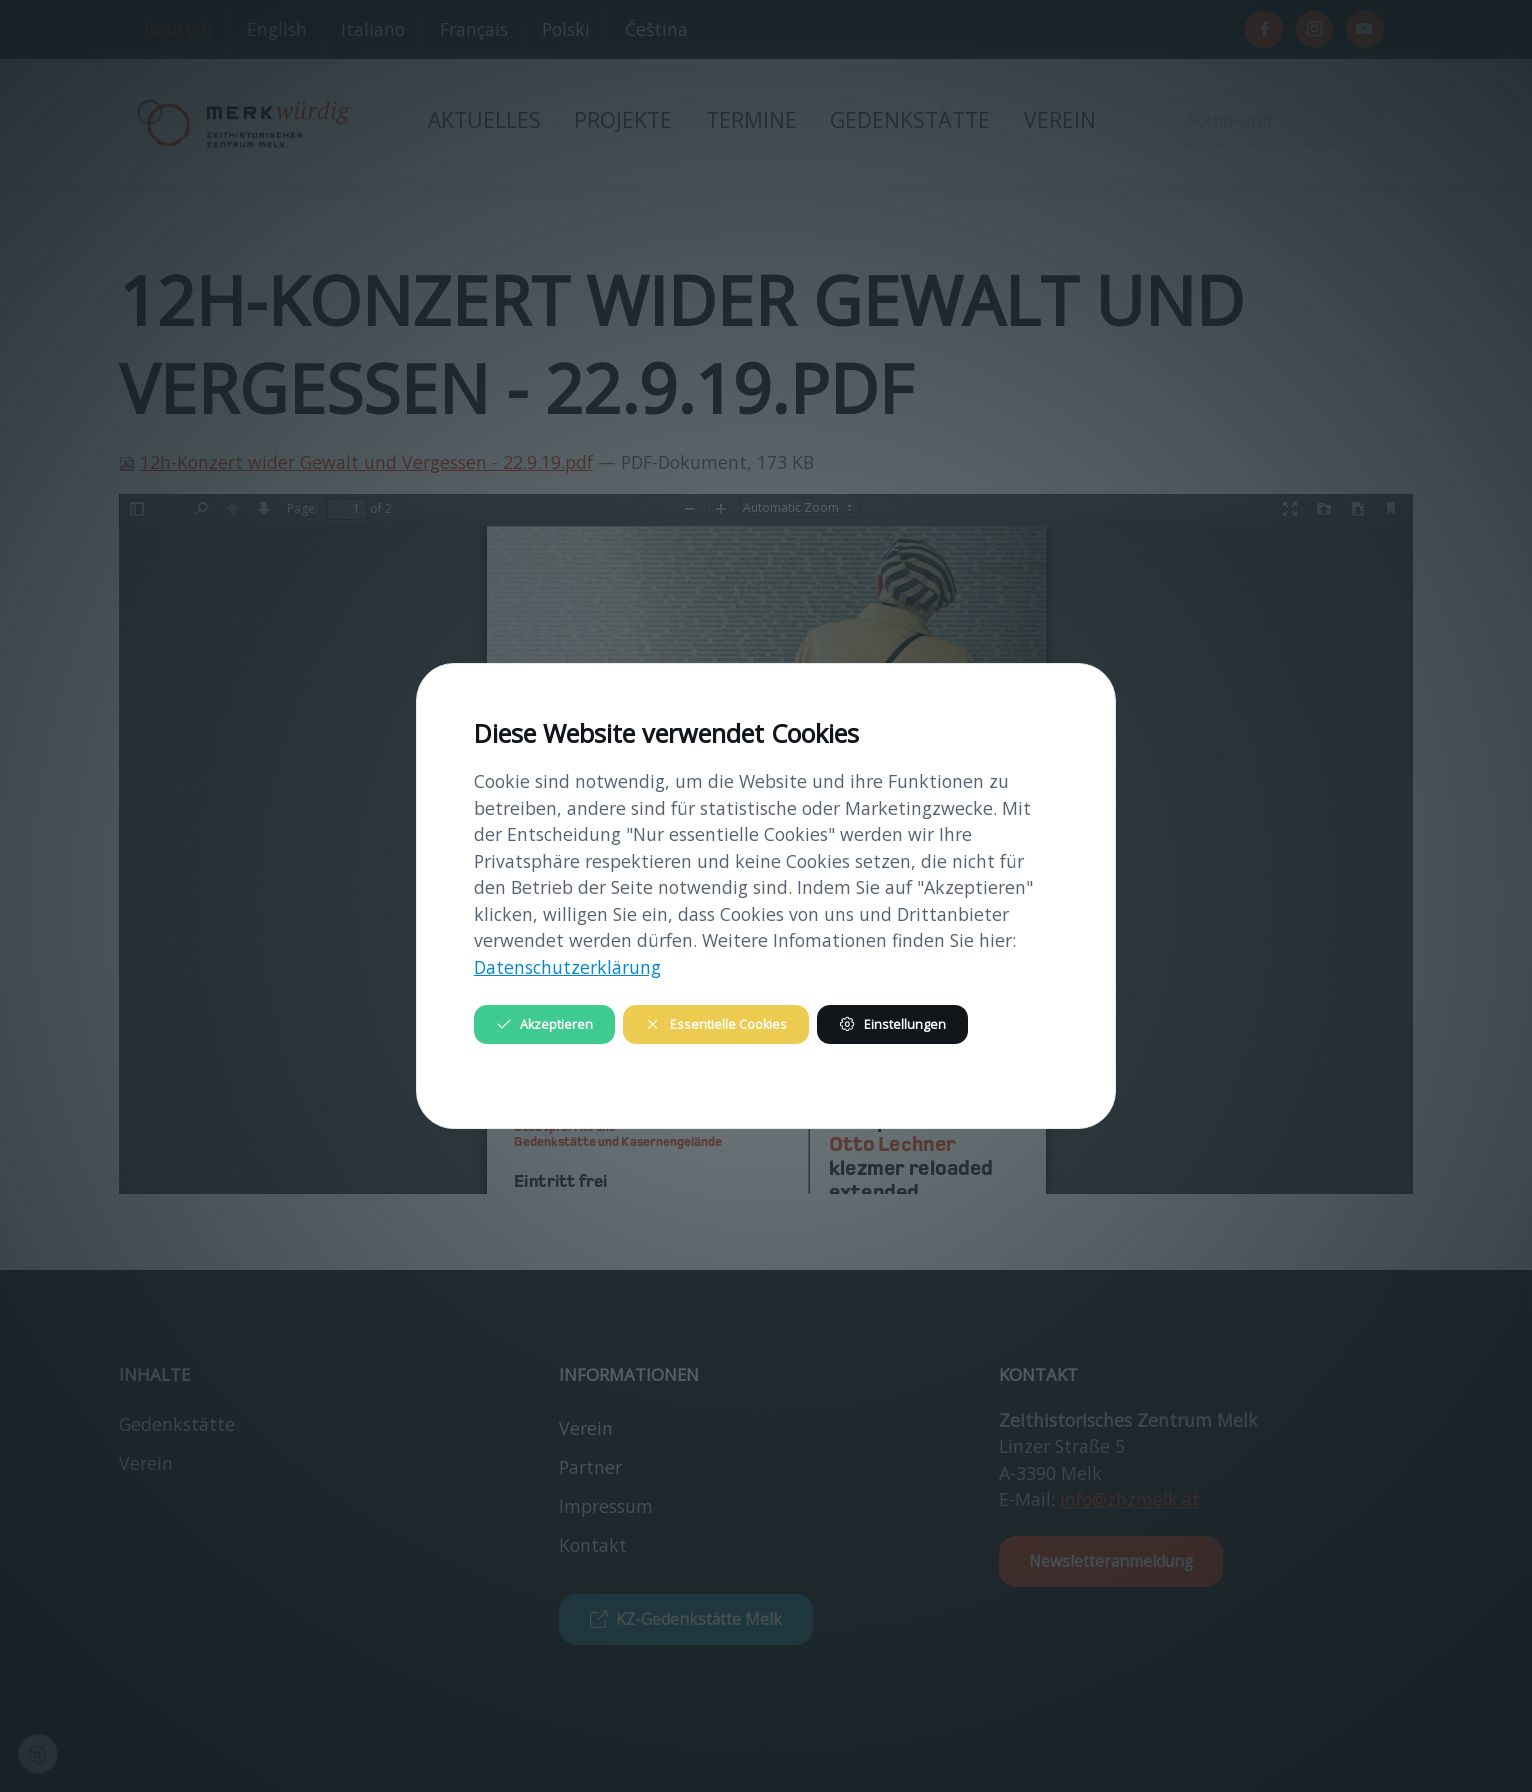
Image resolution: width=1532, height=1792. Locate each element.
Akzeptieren (544, 1024)
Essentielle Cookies (715, 1024)
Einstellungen (892, 1024)
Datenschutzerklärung (567, 967)
